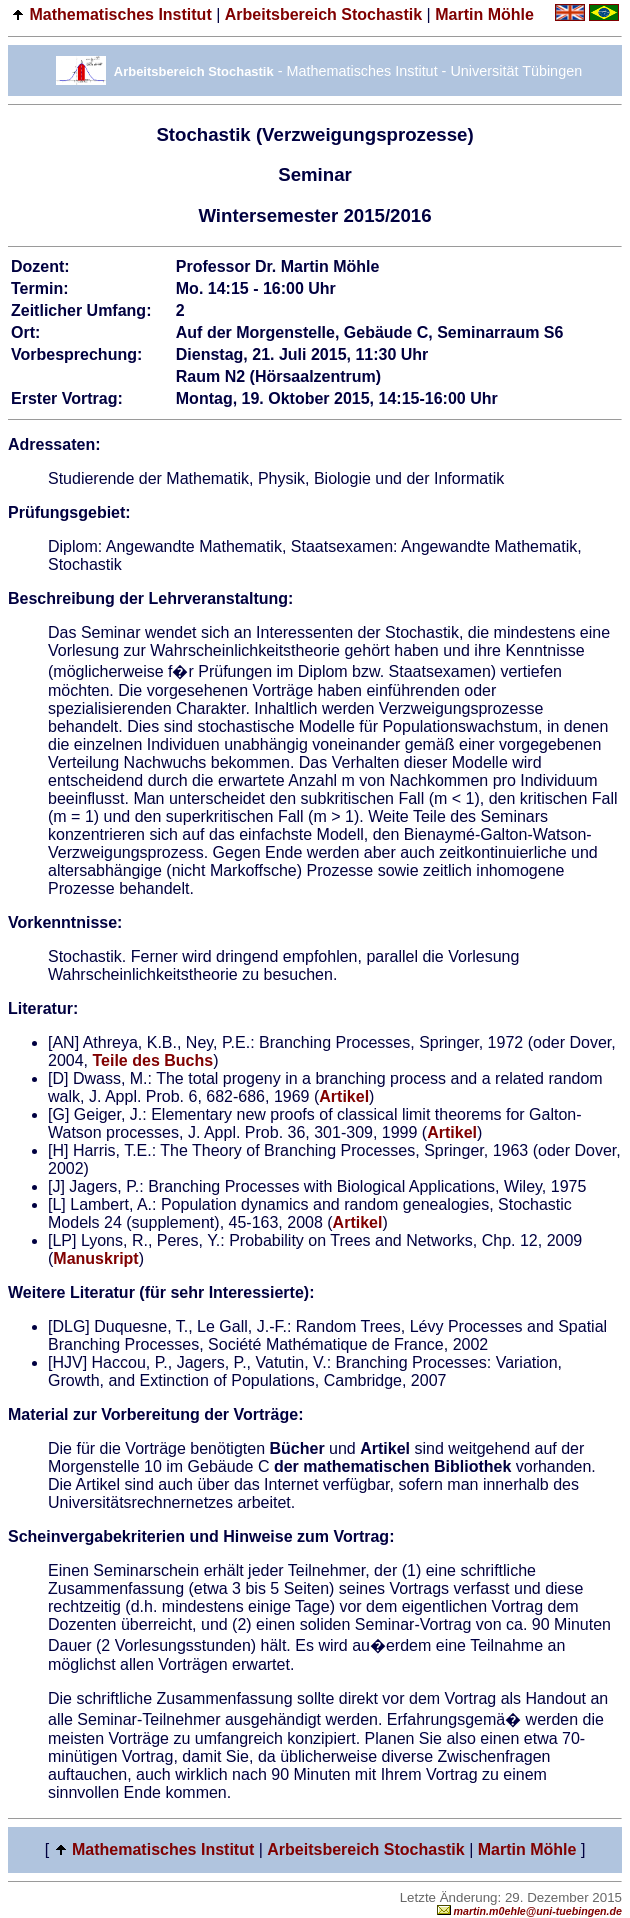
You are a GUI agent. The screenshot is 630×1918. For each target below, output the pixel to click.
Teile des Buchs (152, 1060)
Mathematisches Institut (120, 14)
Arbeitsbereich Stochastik (323, 14)
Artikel (344, 1096)
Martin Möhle (484, 14)
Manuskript (95, 1258)
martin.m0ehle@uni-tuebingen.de (529, 1911)
